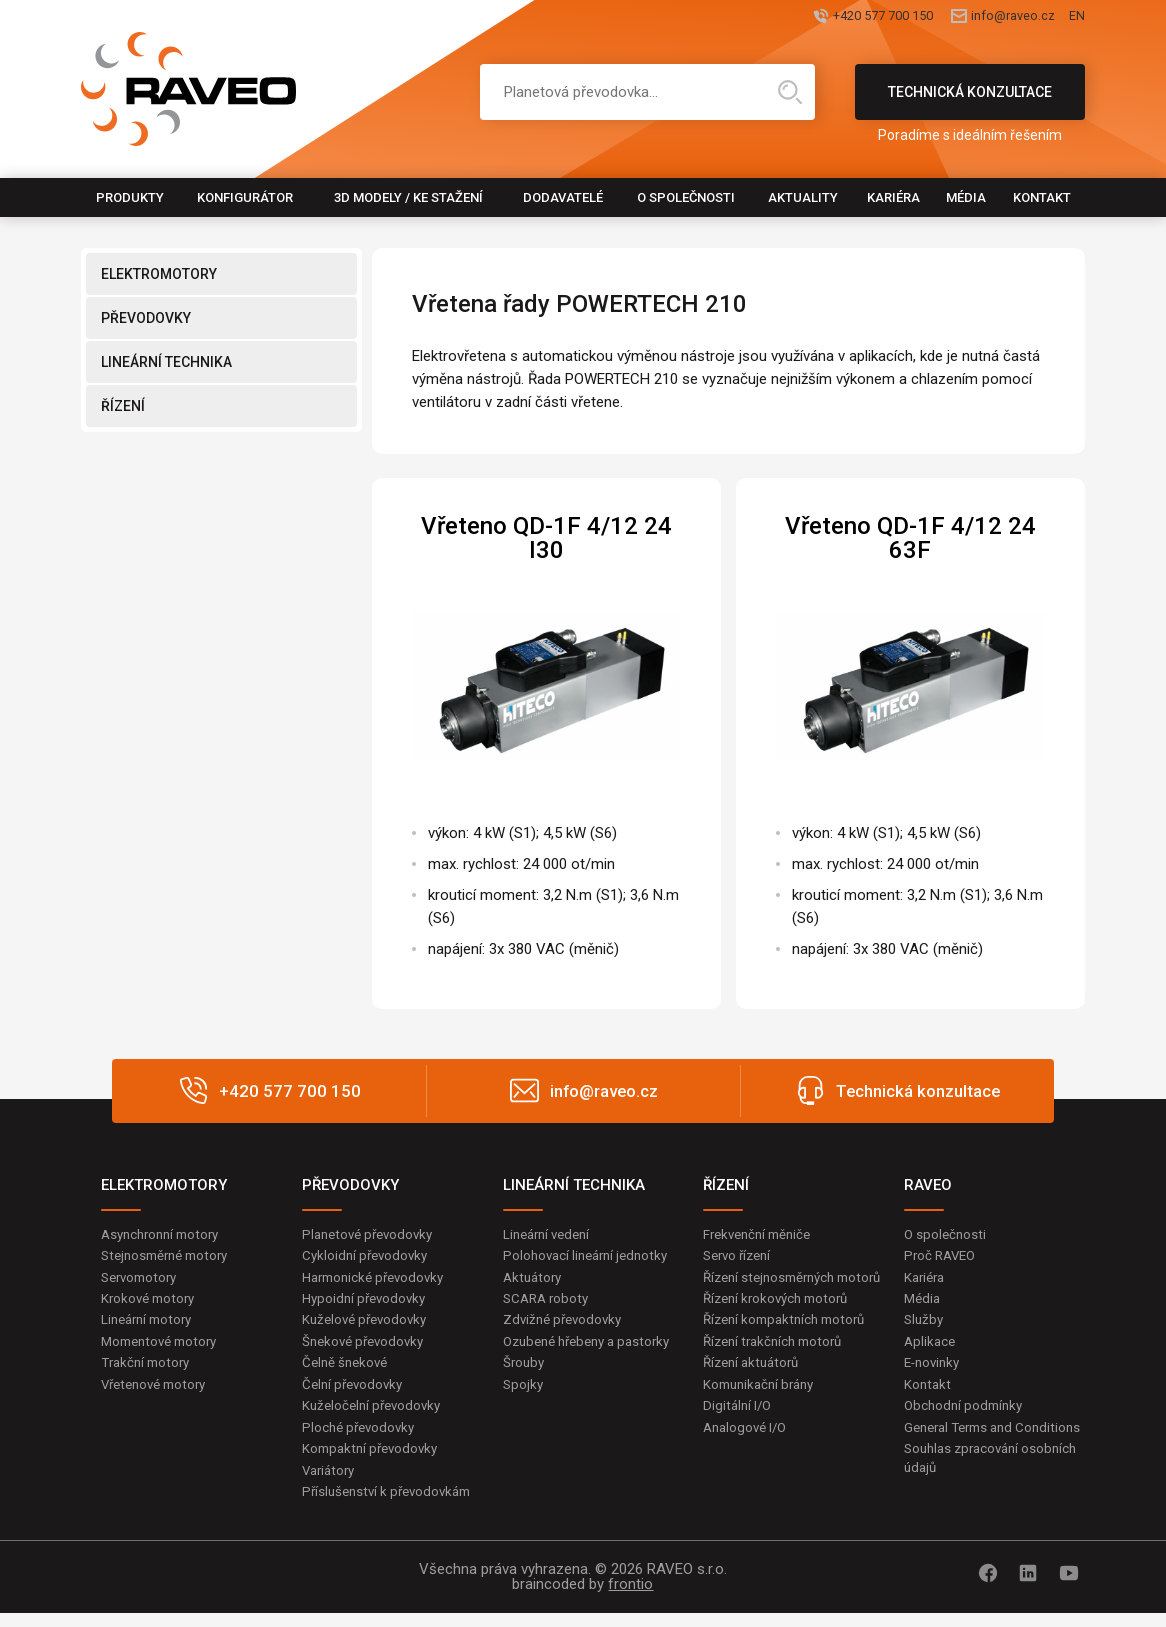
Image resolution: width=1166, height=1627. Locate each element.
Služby (925, 1325)
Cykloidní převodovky (368, 1257)
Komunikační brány (763, 1412)
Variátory (331, 1483)
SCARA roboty (548, 1302)
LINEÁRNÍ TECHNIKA (166, 362)
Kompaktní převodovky (374, 1461)
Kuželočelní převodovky (375, 1415)
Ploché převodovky (361, 1438)
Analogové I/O (748, 1458)
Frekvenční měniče (761, 1235)
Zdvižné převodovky (566, 1325)
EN (1076, 17)
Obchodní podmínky (966, 1415)
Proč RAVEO (942, 1257)
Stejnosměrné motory (170, 1257)
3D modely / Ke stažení (408, 197)
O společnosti (686, 197)
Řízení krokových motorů (781, 1322)
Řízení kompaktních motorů (790, 1345)
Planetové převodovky (372, 1235)
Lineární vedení (550, 1235)
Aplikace (931, 1348)
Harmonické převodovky (378, 1280)
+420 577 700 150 (788, 17)
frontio (630, 1598)
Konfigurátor (245, 197)
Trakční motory (148, 1370)
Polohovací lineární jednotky (590, 1257)
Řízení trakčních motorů (778, 1367)
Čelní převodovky (355, 1393)
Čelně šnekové (347, 1370)
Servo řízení (740, 1257)
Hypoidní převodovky (367, 1302)
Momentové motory (164, 1348)
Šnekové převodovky (367, 1348)
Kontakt (1042, 197)
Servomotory (142, 1280)
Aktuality (803, 197)
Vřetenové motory (158, 1393)
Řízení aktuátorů (755, 1390)
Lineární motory (150, 1325)
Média (966, 197)
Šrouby (525, 1390)
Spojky (524, 1412)
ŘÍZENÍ (123, 406)
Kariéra (893, 197)
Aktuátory (534, 1280)
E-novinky (934, 1370)
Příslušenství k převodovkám (392, 1506)
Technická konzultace (970, 102)
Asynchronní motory (165, 1235)
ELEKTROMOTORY (159, 274)
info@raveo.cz (969, 17)
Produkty (130, 197)
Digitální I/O (739, 1435)
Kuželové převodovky (368, 1325)
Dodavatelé (563, 197)
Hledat (790, 92)
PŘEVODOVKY (146, 318)
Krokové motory (151, 1302)
